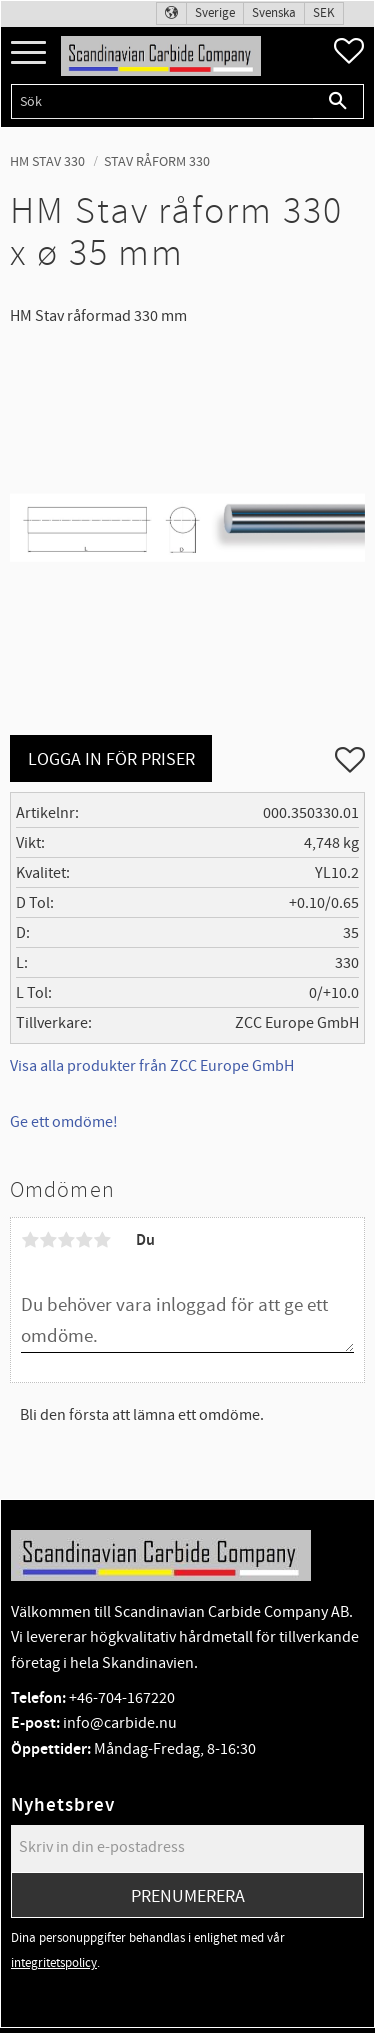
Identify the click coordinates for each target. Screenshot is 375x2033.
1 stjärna (30, 1240)
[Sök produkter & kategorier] (162, 101)
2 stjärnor (48, 1240)
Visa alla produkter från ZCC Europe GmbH (152, 1066)
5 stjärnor (102, 1240)
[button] (28, 53)
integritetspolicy (54, 1963)
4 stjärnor (84, 1240)
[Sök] (338, 101)
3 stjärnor (66, 1240)
